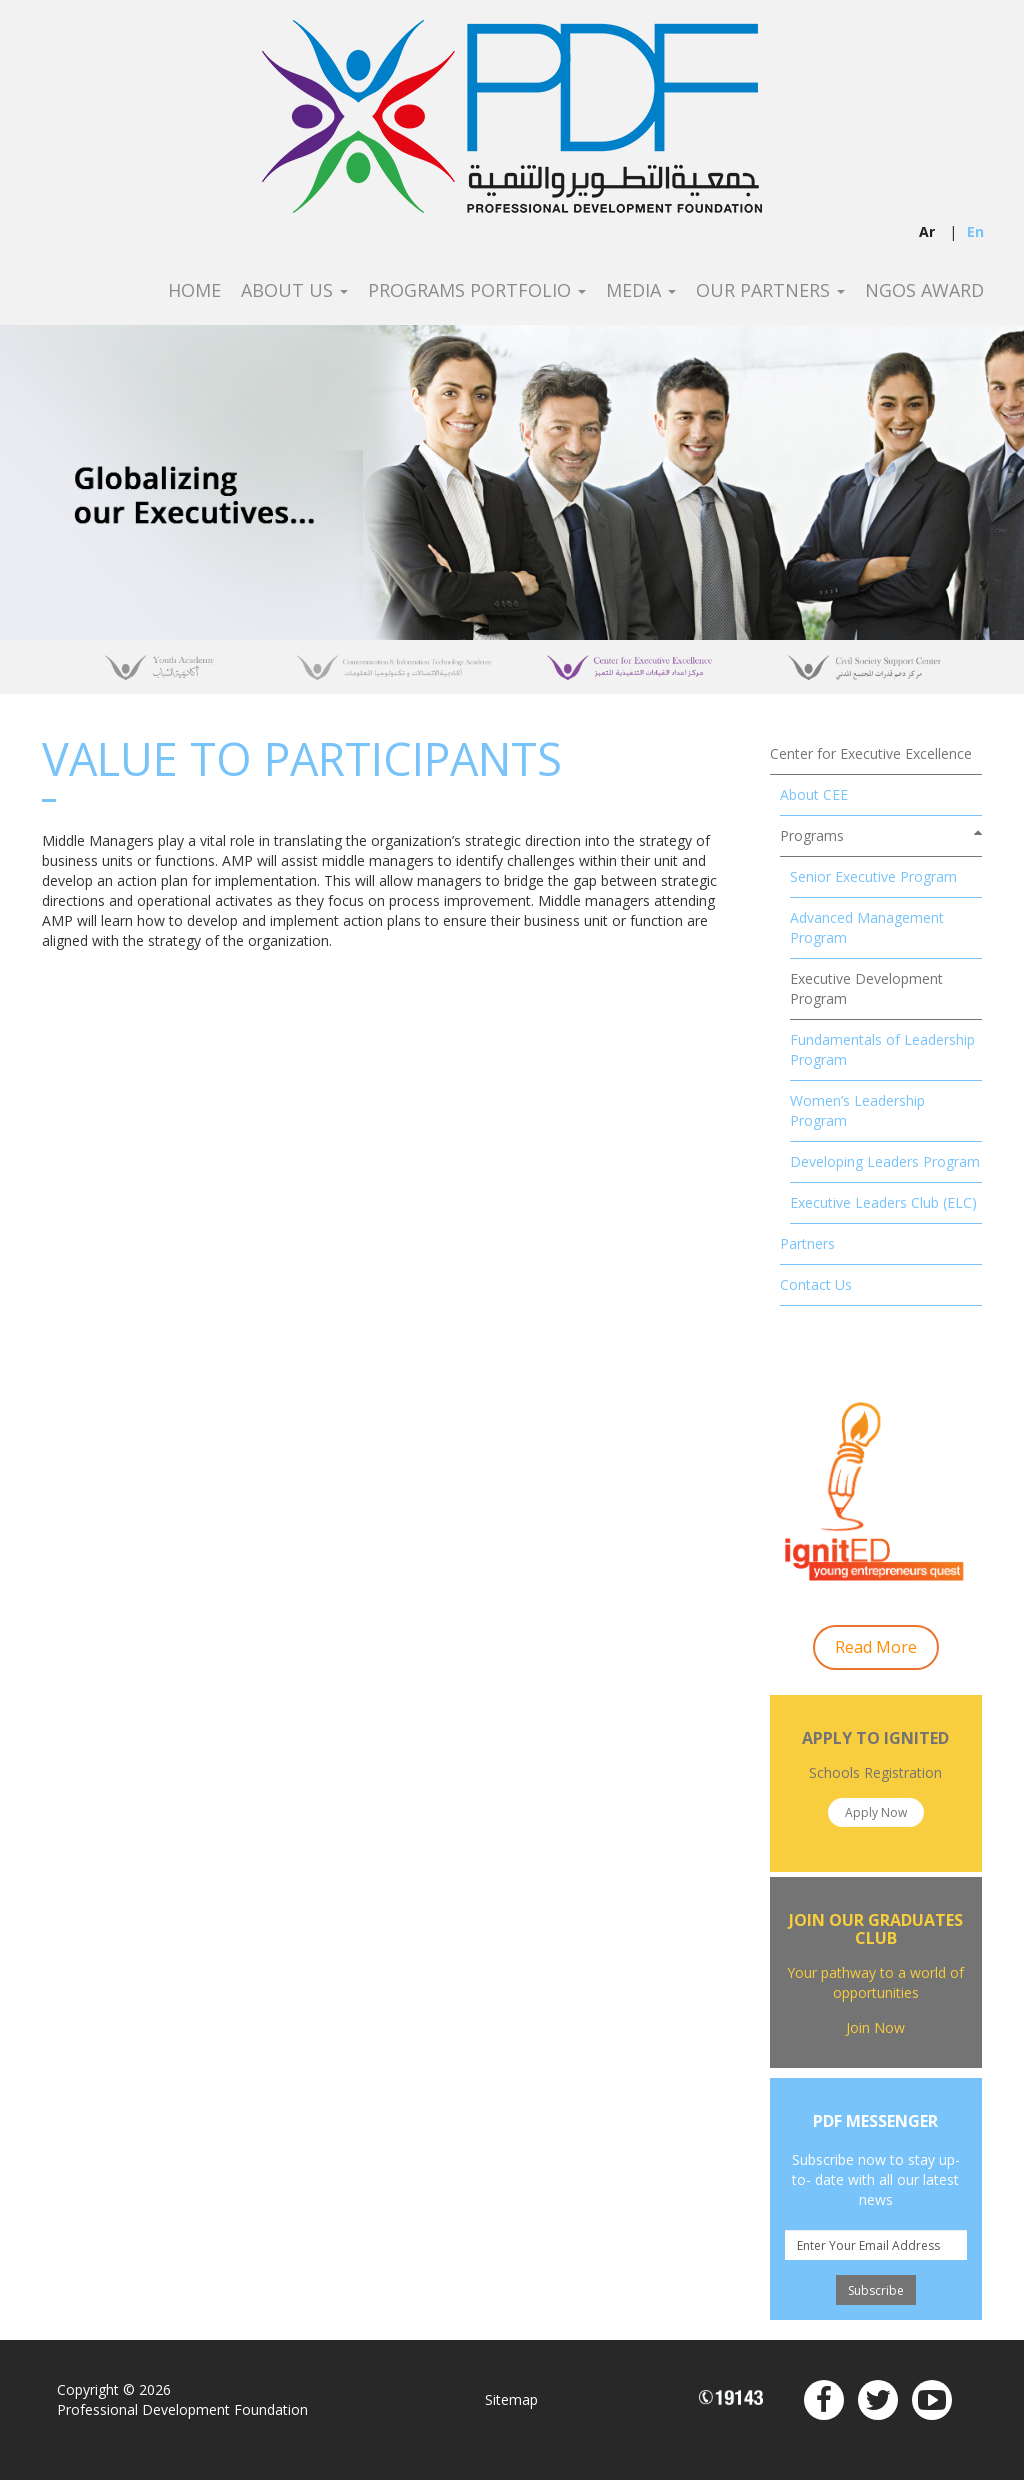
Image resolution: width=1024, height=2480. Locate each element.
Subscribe (876, 2290)
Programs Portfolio (477, 291)
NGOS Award (924, 291)
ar (927, 231)
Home (194, 291)
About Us (294, 291)
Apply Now (876, 1812)
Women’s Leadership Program (857, 1110)
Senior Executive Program (873, 876)
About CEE (814, 794)
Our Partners (770, 291)
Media (641, 291)
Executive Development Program (866, 988)
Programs (812, 835)
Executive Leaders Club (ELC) (883, 1202)
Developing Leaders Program (885, 1161)
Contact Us (816, 1284)
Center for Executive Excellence (871, 753)
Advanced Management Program (867, 927)
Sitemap (511, 2399)
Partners (807, 1243)
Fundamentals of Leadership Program (882, 1049)
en (975, 231)
